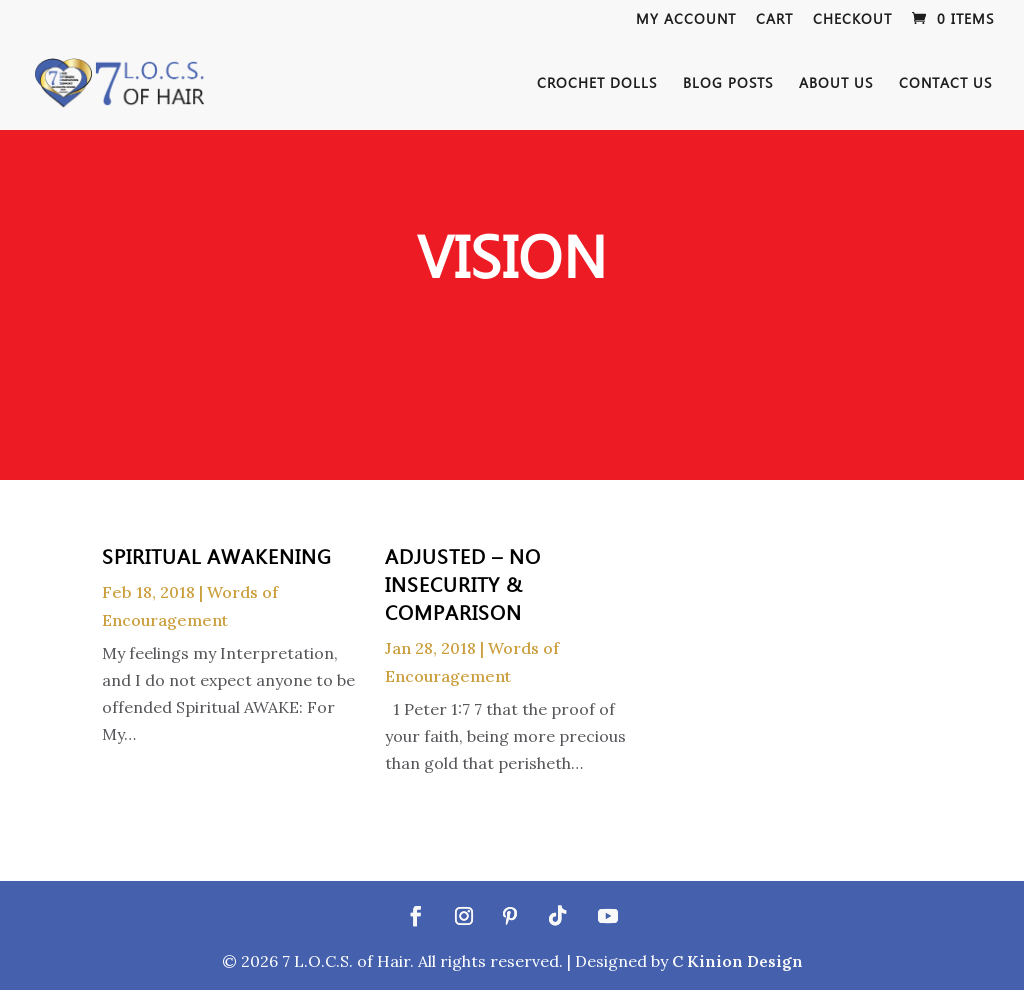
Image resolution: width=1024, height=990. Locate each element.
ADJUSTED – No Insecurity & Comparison (463, 583)
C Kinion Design (737, 961)
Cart (774, 20)
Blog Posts (728, 84)
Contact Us (945, 84)
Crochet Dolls (597, 84)
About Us (836, 84)
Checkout (852, 20)
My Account (686, 20)
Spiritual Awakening (217, 555)
